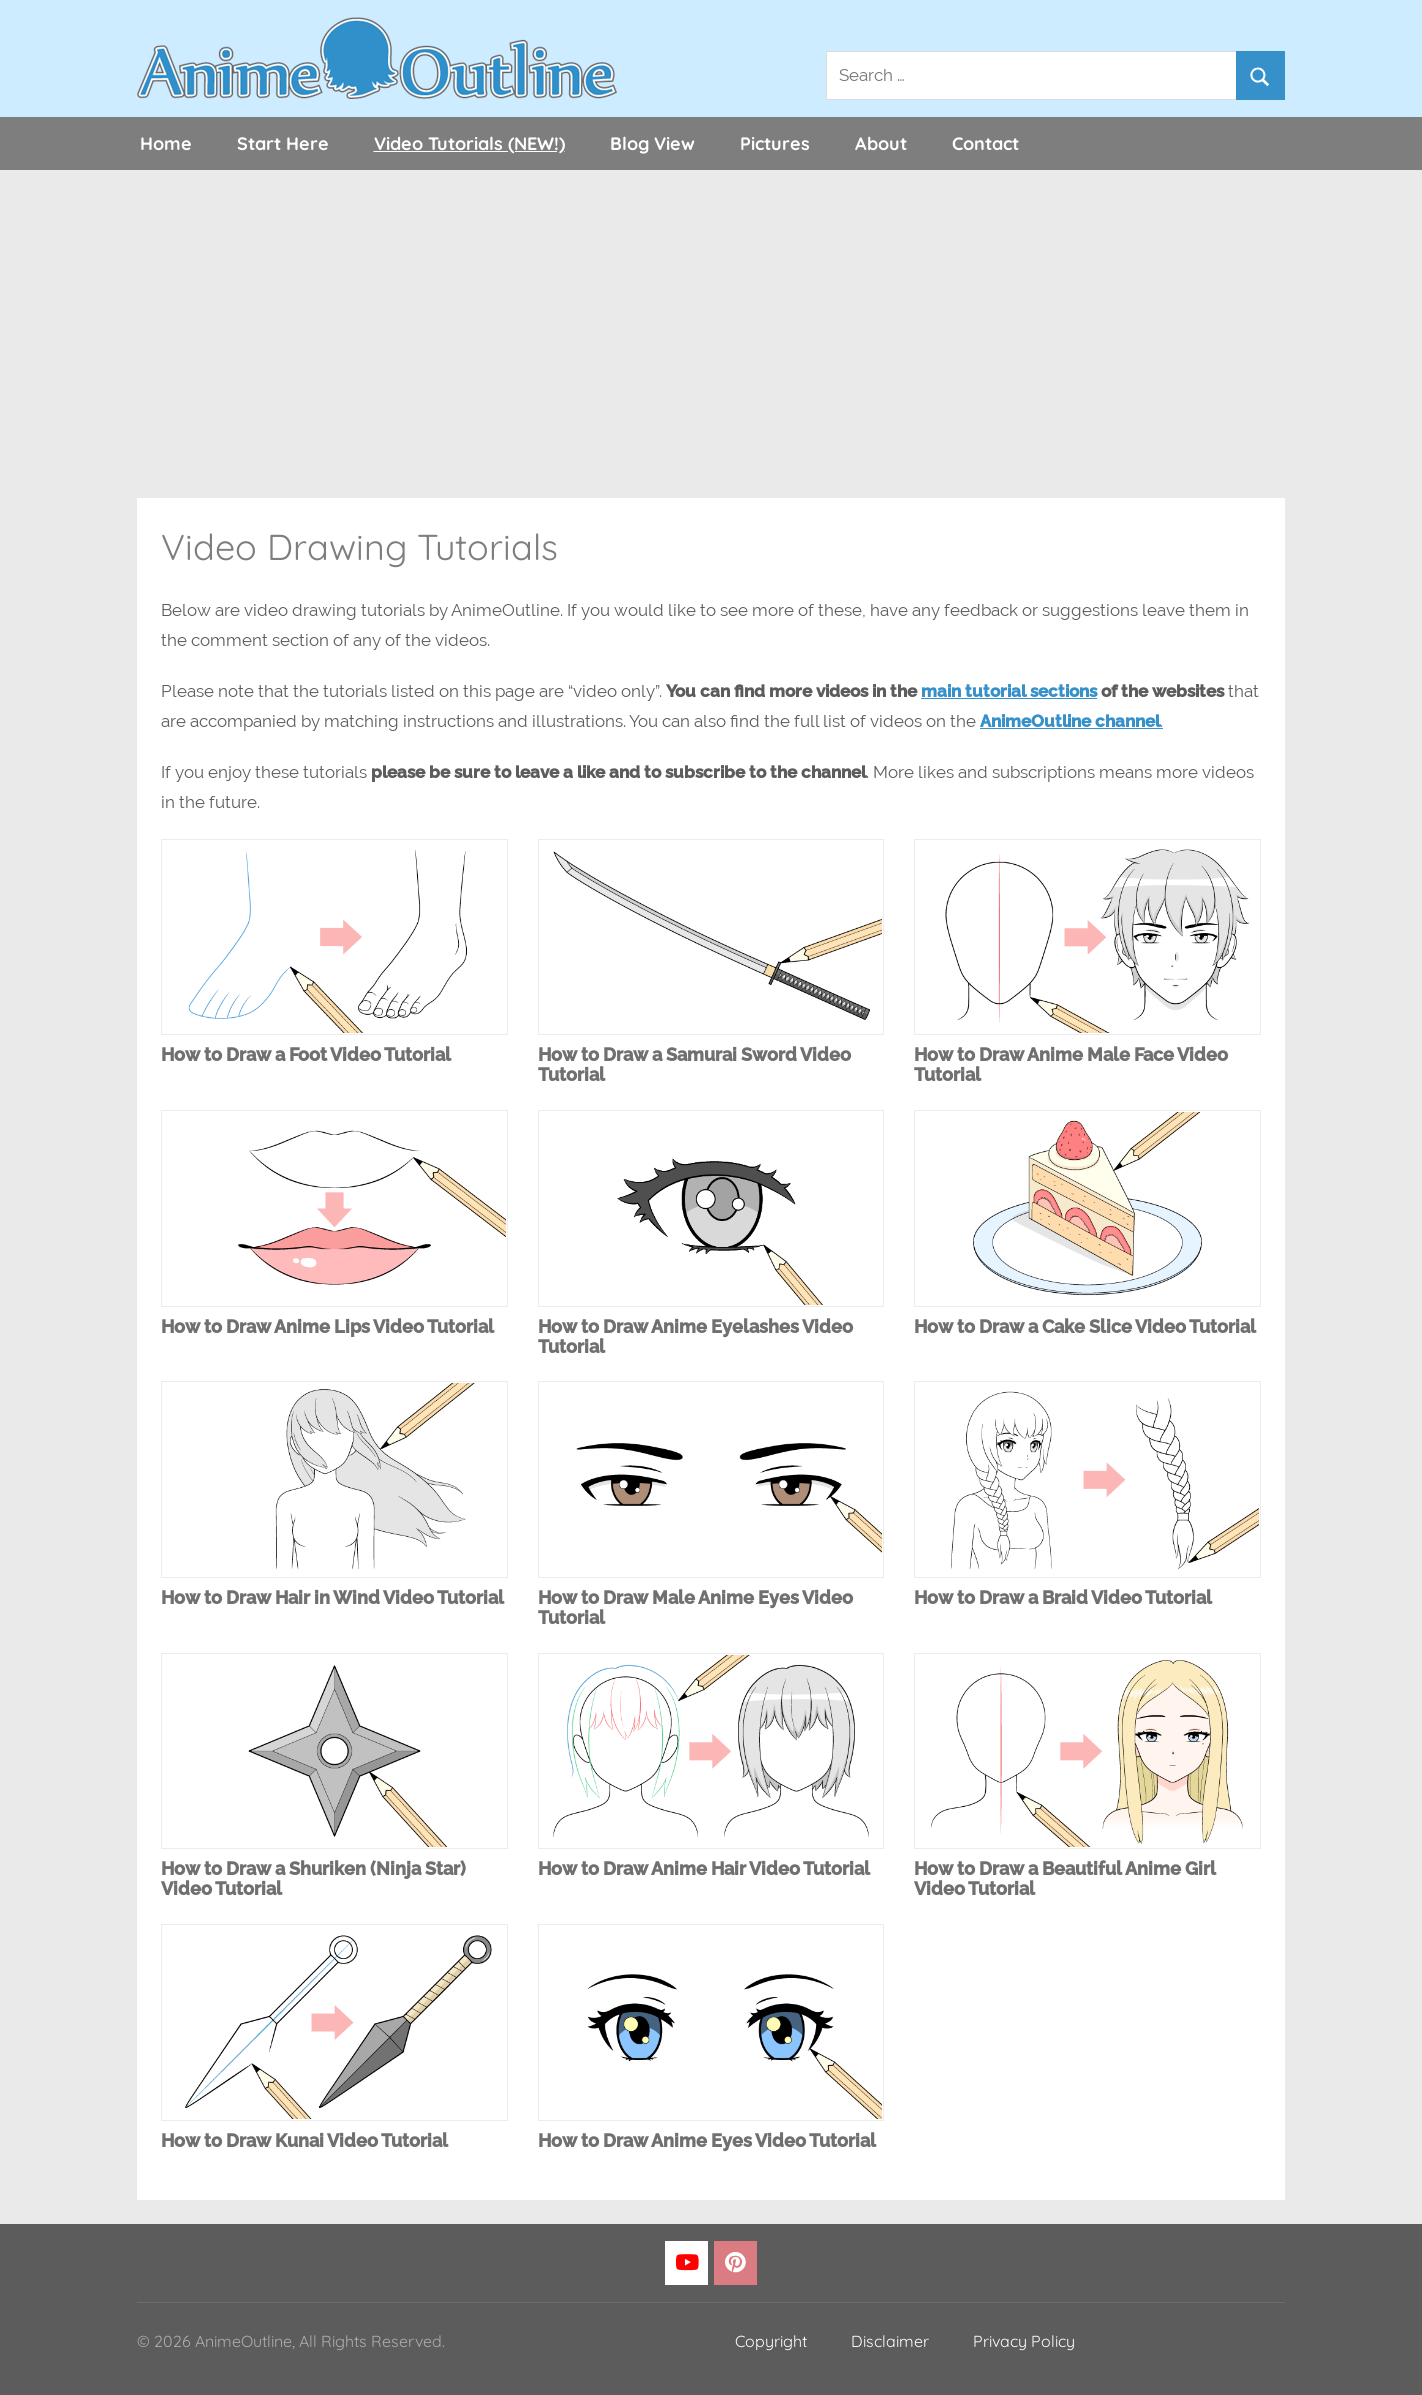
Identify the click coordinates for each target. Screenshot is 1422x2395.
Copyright (771, 2341)
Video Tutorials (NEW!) (469, 143)
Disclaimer (890, 2341)
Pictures (775, 143)
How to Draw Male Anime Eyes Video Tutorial (695, 1607)
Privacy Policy (1024, 2341)
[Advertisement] (711, 334)
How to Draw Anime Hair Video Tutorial (704, 1868)
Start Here (283, 143)
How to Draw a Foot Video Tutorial (306, 1054)
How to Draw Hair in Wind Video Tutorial (332, 1597)
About (881, 143)
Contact (985, 143)
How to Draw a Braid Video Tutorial (1063, 1597)
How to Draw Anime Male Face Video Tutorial (1071, 1064)
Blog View (652, 143)
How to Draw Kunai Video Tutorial (304, 2140)
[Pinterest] (735, 2263)
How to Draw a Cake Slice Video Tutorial (1085, 1326)
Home (166, 143)
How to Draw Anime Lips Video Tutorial (327, 1326)
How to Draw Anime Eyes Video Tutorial (707, 2140)
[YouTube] (686, 2263)
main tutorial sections (1009, 691)
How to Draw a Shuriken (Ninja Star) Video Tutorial (313, 1878)
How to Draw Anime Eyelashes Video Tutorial (695, 1336)
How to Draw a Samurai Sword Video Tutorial (694, 1064)
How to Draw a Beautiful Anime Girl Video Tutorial (1065, 1878)
